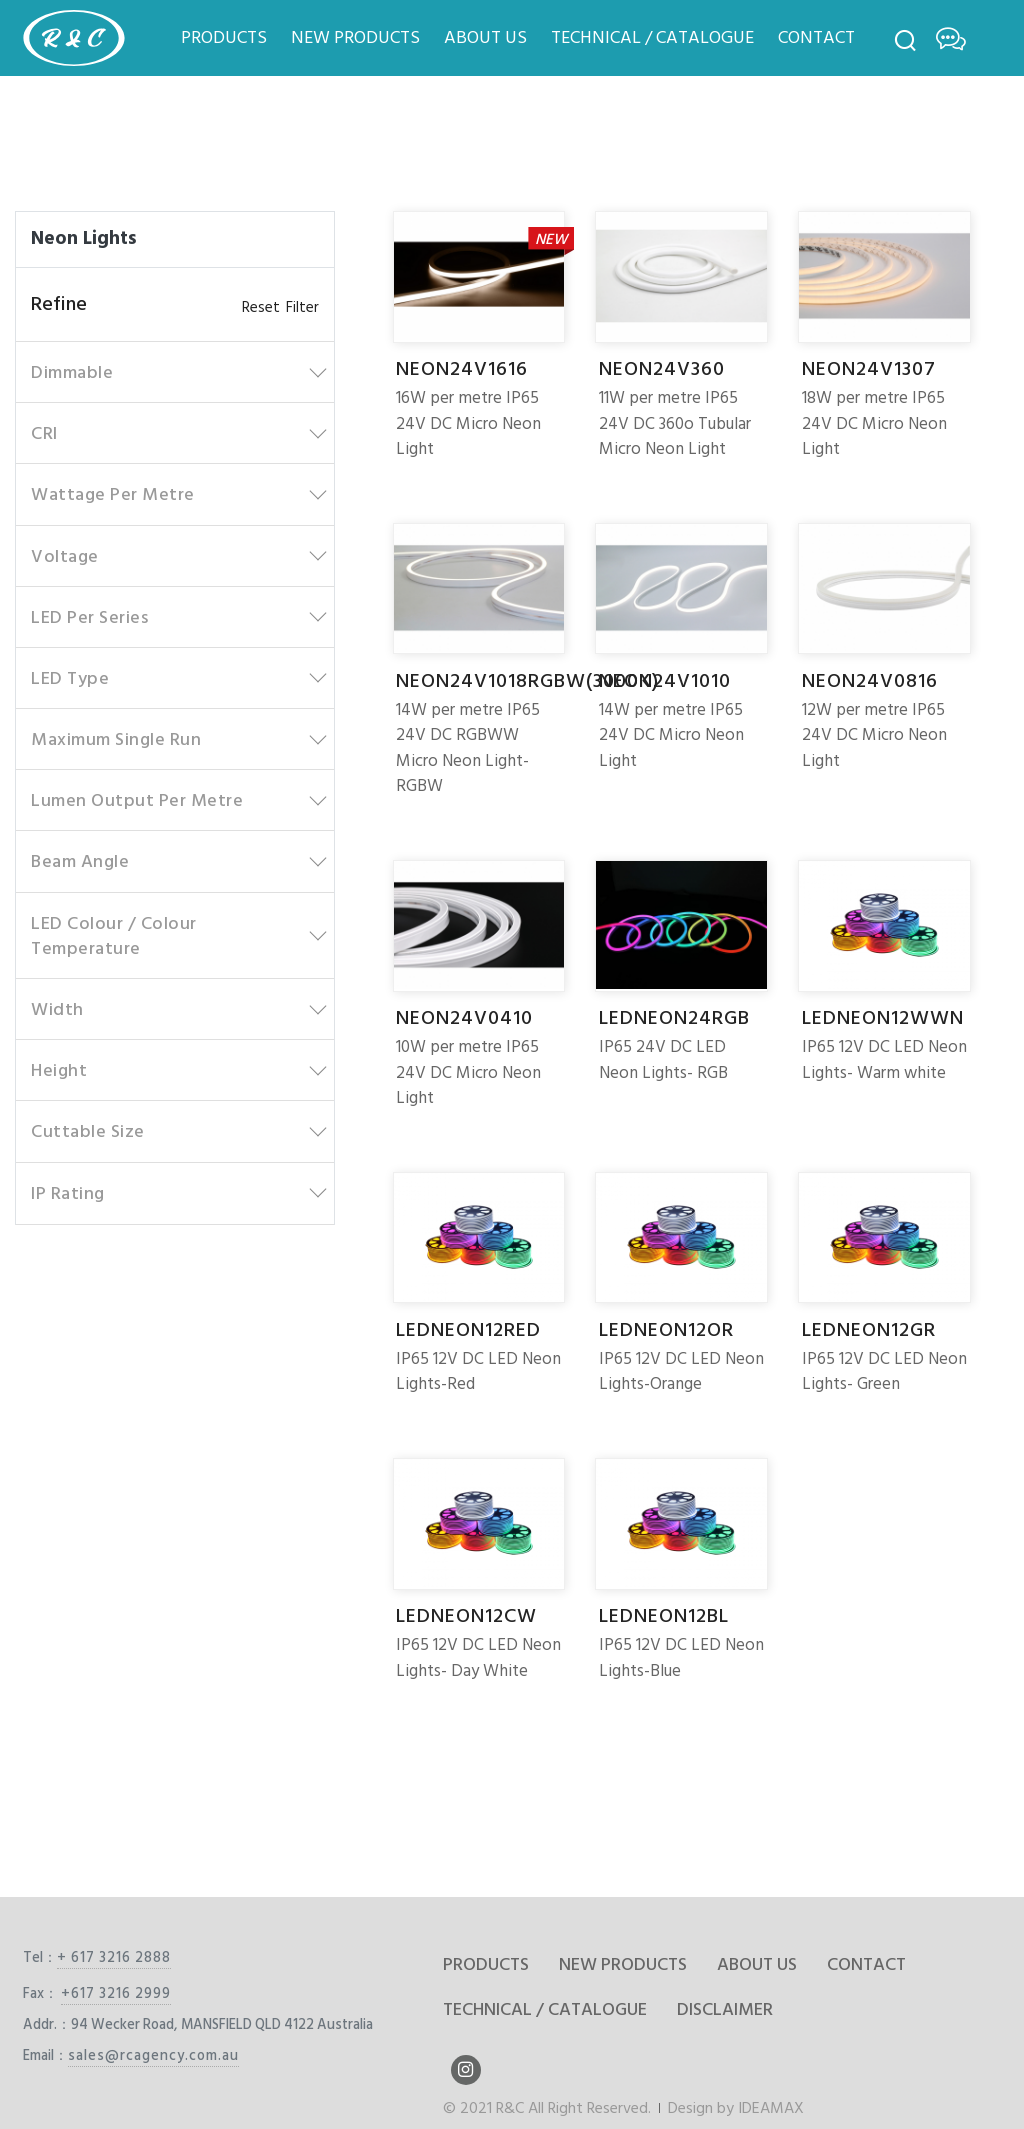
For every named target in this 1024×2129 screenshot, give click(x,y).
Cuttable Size (88, 1131)
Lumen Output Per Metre (137, 800)
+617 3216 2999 (116, 1993)
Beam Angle (80, 861)
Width (57, 1009)
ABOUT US (485, 37)
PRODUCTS (224, 37)
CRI (44, 433)
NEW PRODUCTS (355, 37)
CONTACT (816, 37)
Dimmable (72, 372)
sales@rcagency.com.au (153, 2055)
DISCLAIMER (725, 2009)
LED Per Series (89, 617)
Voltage (65, 556)
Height (59, 1070)
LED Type (70, 678)
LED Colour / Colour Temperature (114, 936)
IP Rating (68, 1193)
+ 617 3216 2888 (114, 1957)
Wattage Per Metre (113, 494)
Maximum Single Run (116, 739)
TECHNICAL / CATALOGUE (652, 37)
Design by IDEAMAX (736, 2108)
